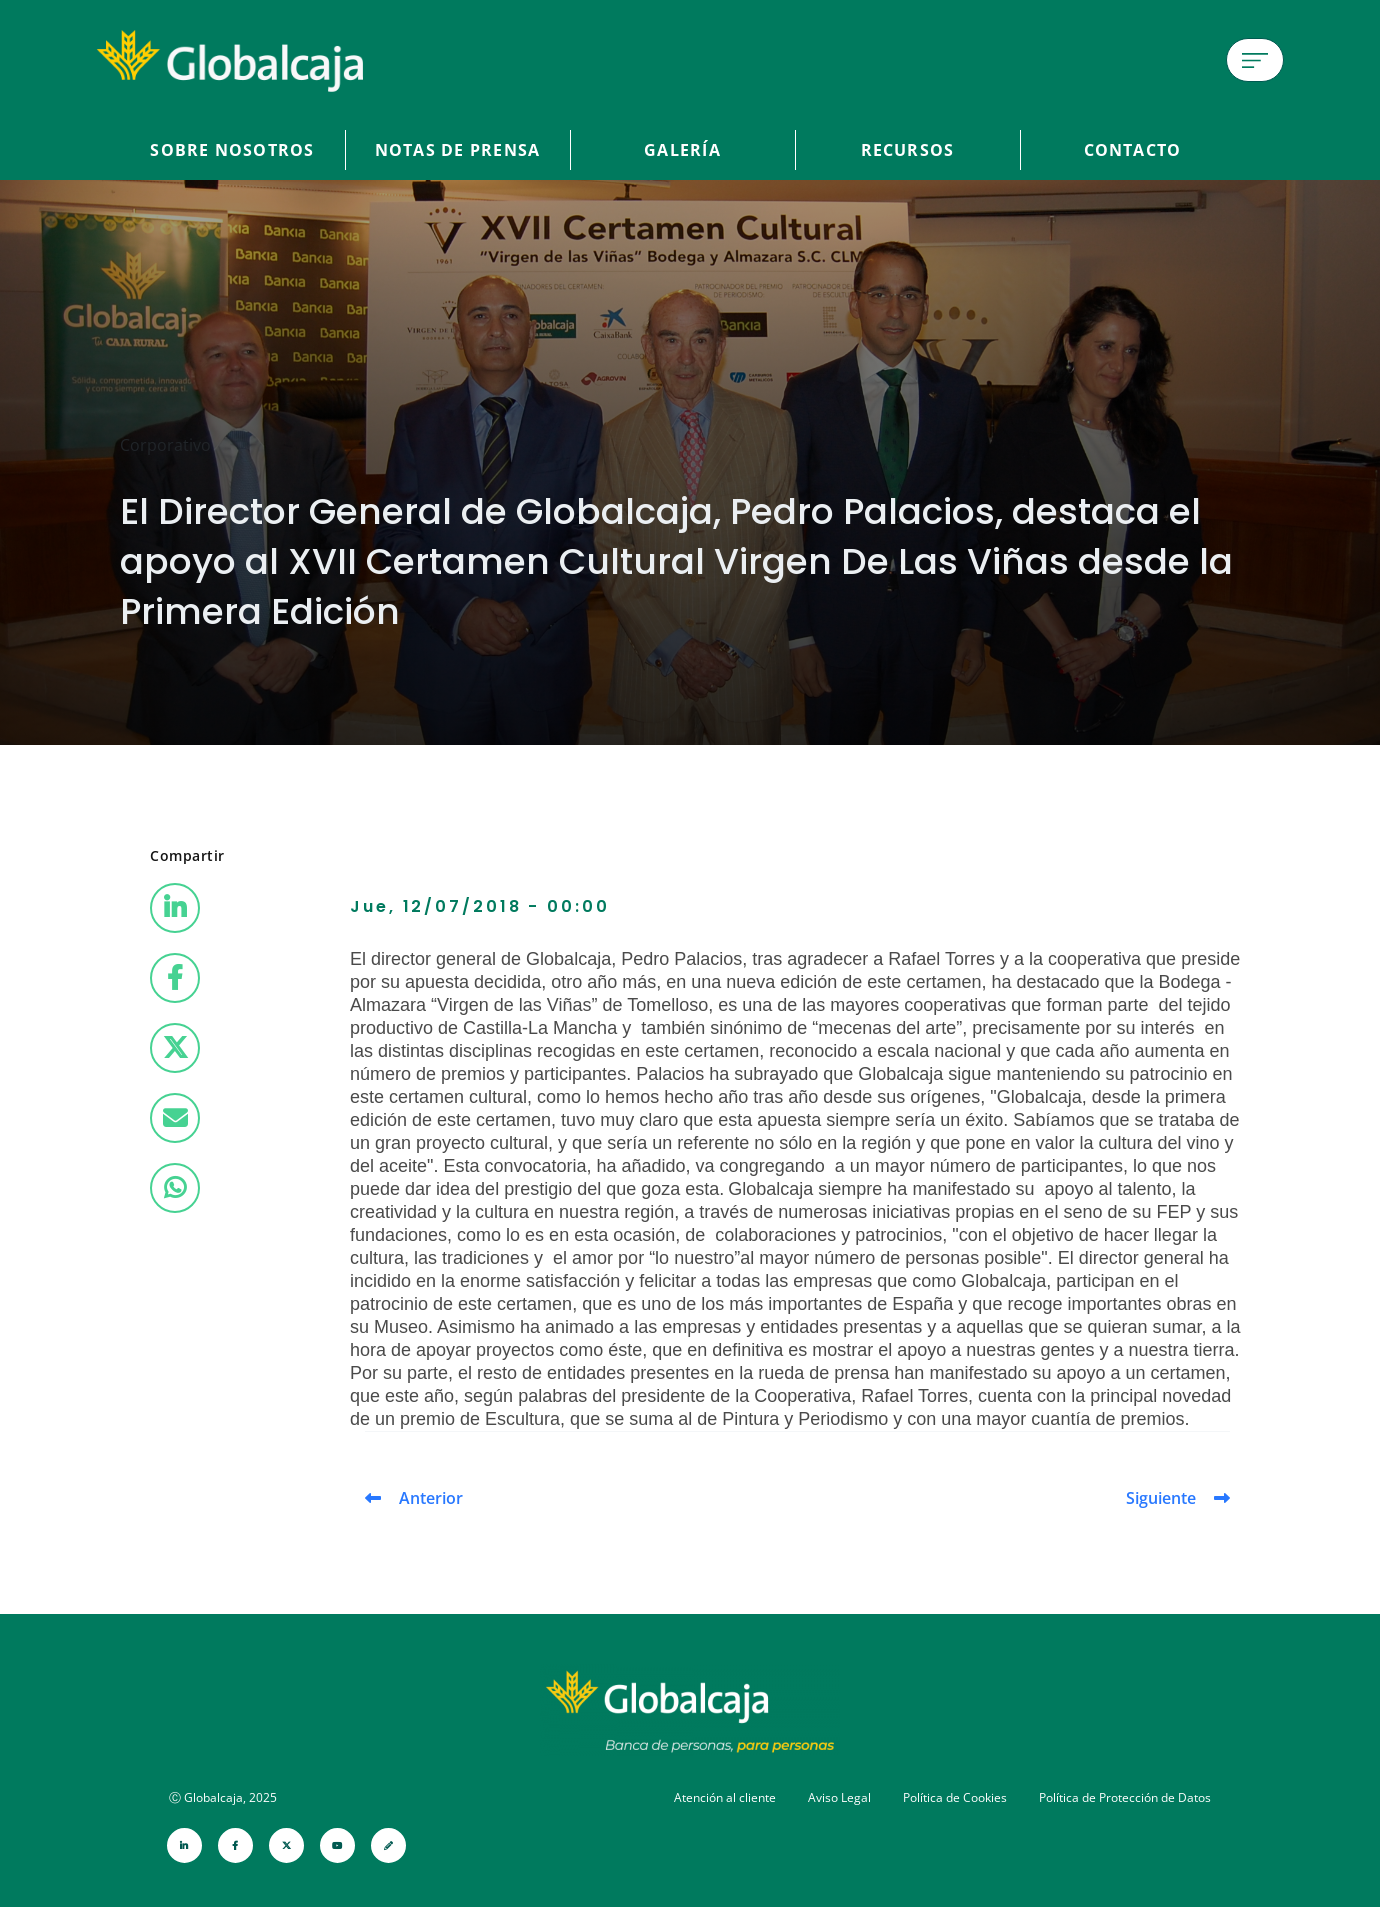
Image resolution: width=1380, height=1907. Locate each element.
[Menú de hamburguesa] (1255, 60)
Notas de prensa (457, 150)
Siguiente (1161, 1498)
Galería (682, 150)
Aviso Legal (839, 1797)
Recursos (908, 150)
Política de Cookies (955, 1797)
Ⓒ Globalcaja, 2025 (223, 1797)
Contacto (1133, 150)
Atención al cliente (725, 1797)
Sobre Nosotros (232, 150)
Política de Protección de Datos (1125, 1797)
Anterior (431, 1498)
